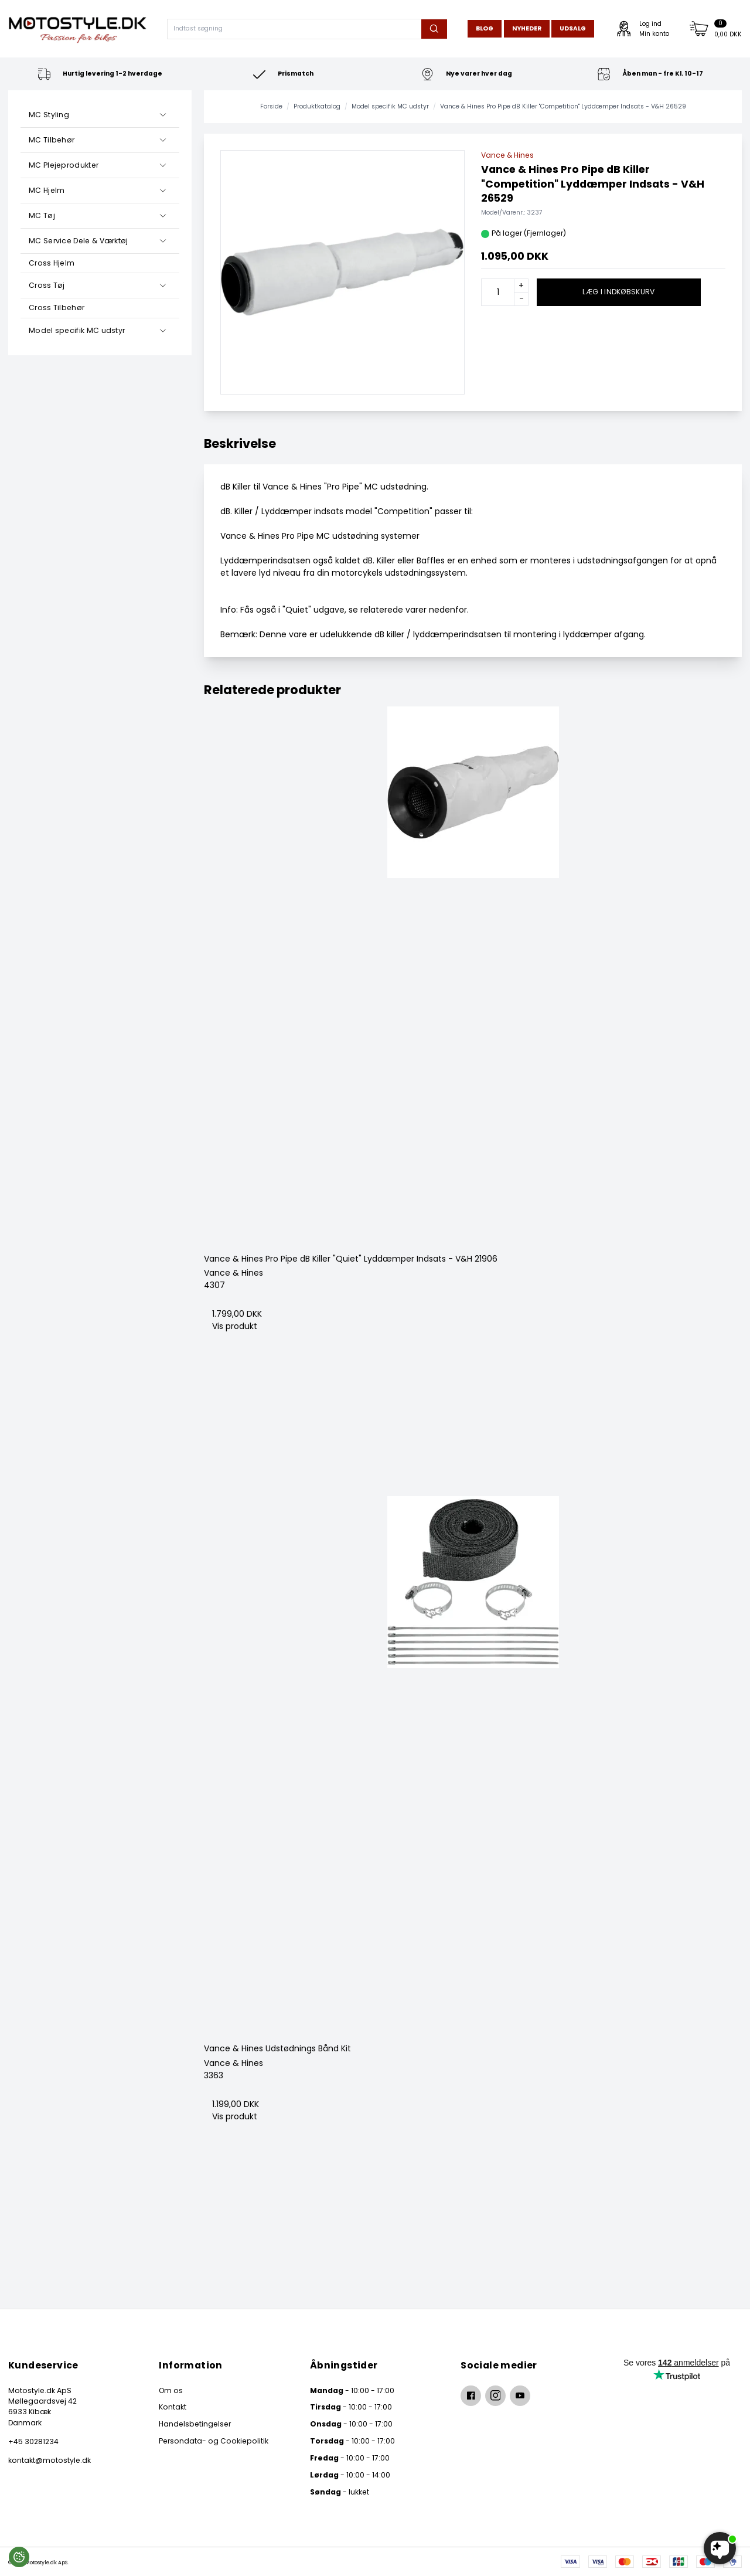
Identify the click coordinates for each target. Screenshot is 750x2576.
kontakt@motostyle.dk (49, 2460)
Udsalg (573, 28)
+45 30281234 (33, 2441)
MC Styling (49, 115)
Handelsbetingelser (195, 2424)
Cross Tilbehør (56, 307)
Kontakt (172, 2407)
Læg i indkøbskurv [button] (618, 292)
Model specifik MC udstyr (77, 330)
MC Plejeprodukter (63, 165)
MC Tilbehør (51, 140)
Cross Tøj (47, 285)
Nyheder (526, 28)
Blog (484, 28)
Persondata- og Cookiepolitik (213, 2441)
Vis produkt (234, 1326)
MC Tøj (42, 215)
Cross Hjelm (51, 263)
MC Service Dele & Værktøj (78, 241)
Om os (171, 2390)
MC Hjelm (46, 190)
